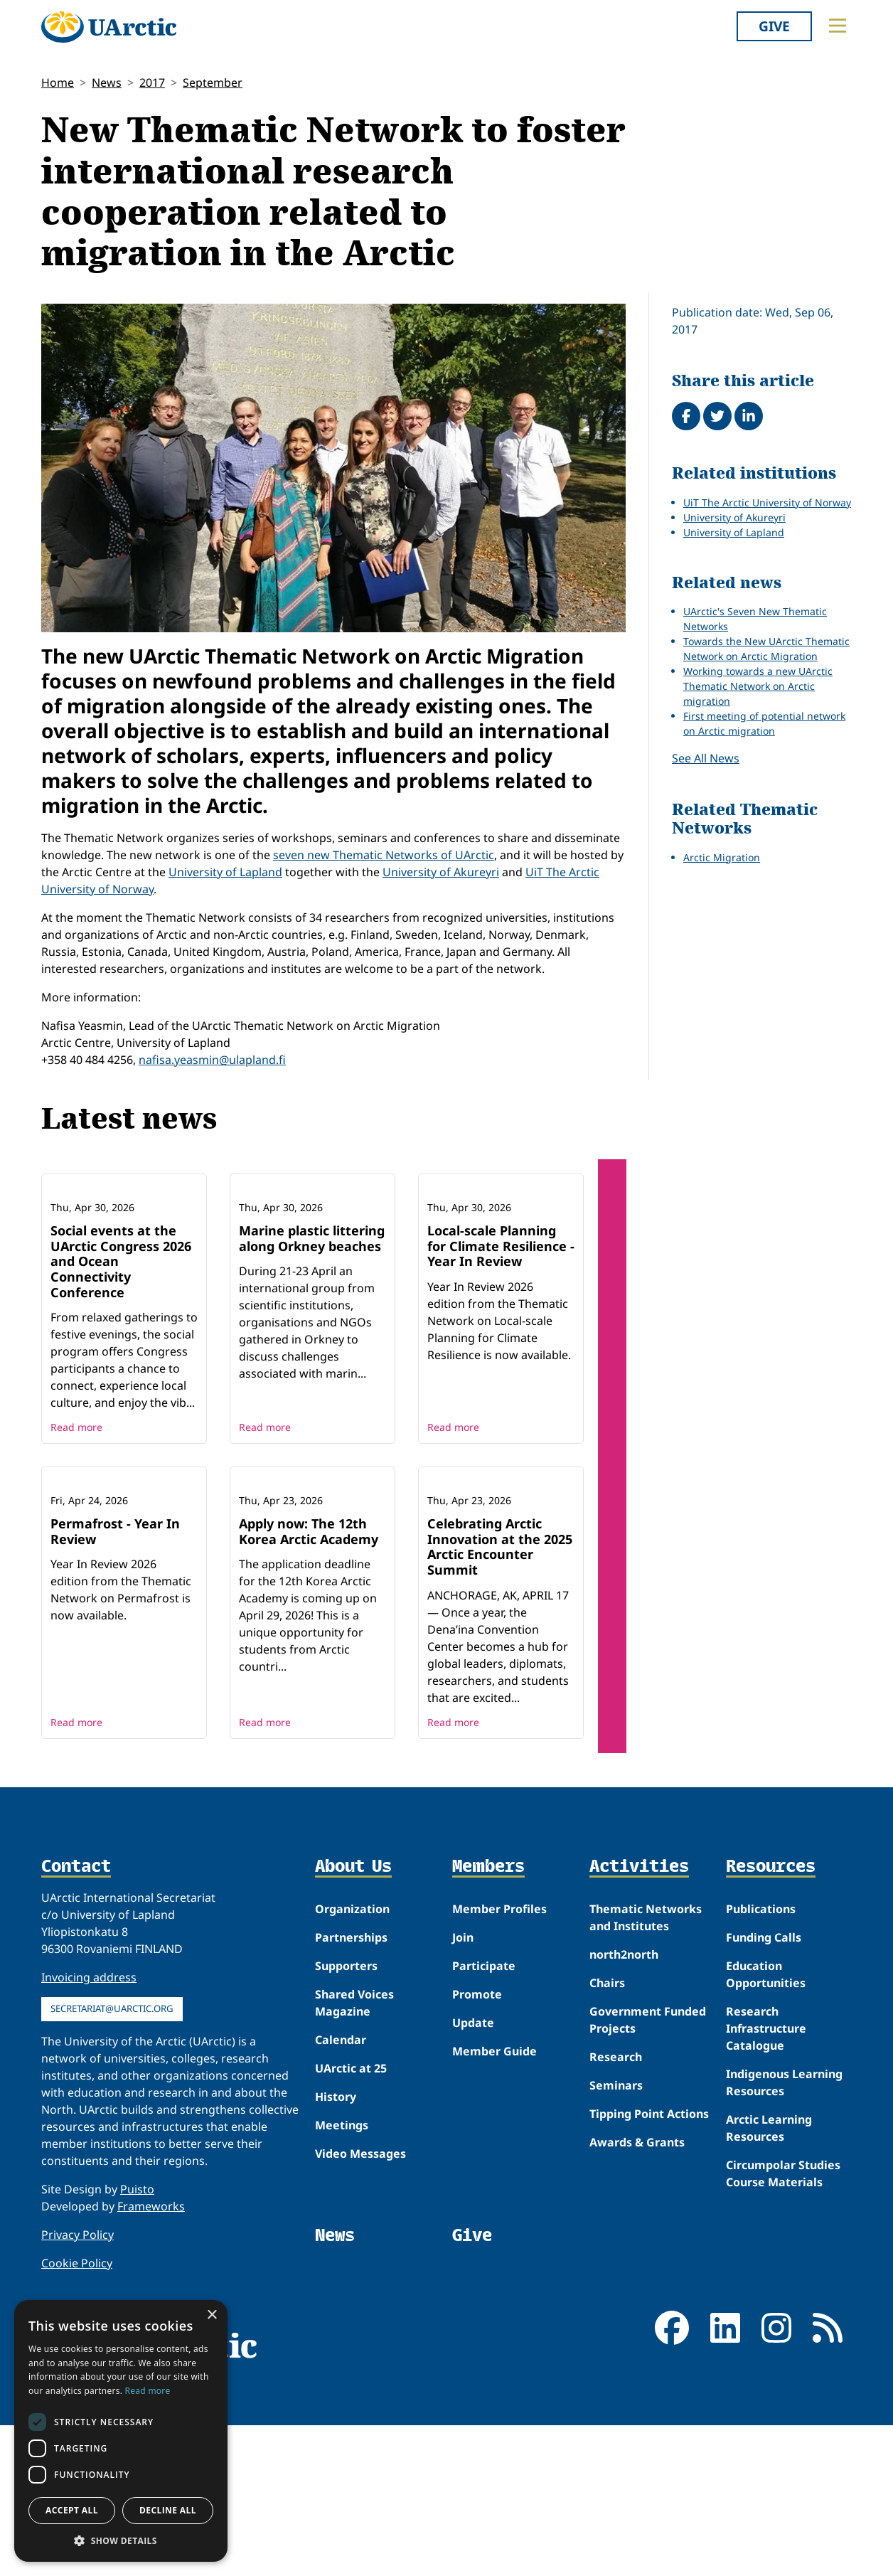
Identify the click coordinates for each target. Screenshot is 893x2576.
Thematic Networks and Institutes (645, 2068)
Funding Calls (763, 2088)
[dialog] (121, 2431)
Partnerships (351, 2088)
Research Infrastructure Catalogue (766, 2179)
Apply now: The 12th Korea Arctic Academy (308, 1682)
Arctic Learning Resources (769, 2278)
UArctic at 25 (351, 2219)
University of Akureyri (441, 872)
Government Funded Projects (647, 2170)
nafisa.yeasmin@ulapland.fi (212, 1060)
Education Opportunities (766, 2125)
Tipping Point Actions (649, 2264)
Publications (761, 2059)
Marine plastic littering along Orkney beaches (312, 1313)
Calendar (340, 2190)
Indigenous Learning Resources (784, 2233)
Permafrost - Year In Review (115, 1682)
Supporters (346, 2116)
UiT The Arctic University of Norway (767, 502)
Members (488, 2017)
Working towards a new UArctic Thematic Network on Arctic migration (758, 686)
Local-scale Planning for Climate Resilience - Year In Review (500, 1321)
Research (615, 2207)
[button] (120, 2540)
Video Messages (360, 2304)
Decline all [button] (167, 2510)
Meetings (341, 2276)
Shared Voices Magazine (354, 2153)
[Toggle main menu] (837, 25)
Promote (477, 2145)
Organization (352, 2059)
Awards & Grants (637, 2293)
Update (473, 2173)
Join (463, 2088)
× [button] (211, 2315)
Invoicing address (89, 2128)
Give (774, 26)
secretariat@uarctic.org (111, 2159)
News (107, 82)
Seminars (616, 2236)
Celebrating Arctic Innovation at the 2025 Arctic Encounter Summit (499, 1697)
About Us (353, 2017)
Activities (639, 2017)
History (335, 2247)
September (212, 82)
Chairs (607, 2133)
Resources (771, 2017)
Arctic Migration (721, 857)
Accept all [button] (72, 2510)
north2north (623, 2105)
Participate (483, 2116)
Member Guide (494, 2202)
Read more (76, 1502)
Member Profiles (499, 2059)
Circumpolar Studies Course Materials (783, 2324)
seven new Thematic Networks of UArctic (383, 855)
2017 (152, 82)
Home (57, 82)
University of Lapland (225, 872)
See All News (705, 758)
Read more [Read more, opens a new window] (148, 2391)
